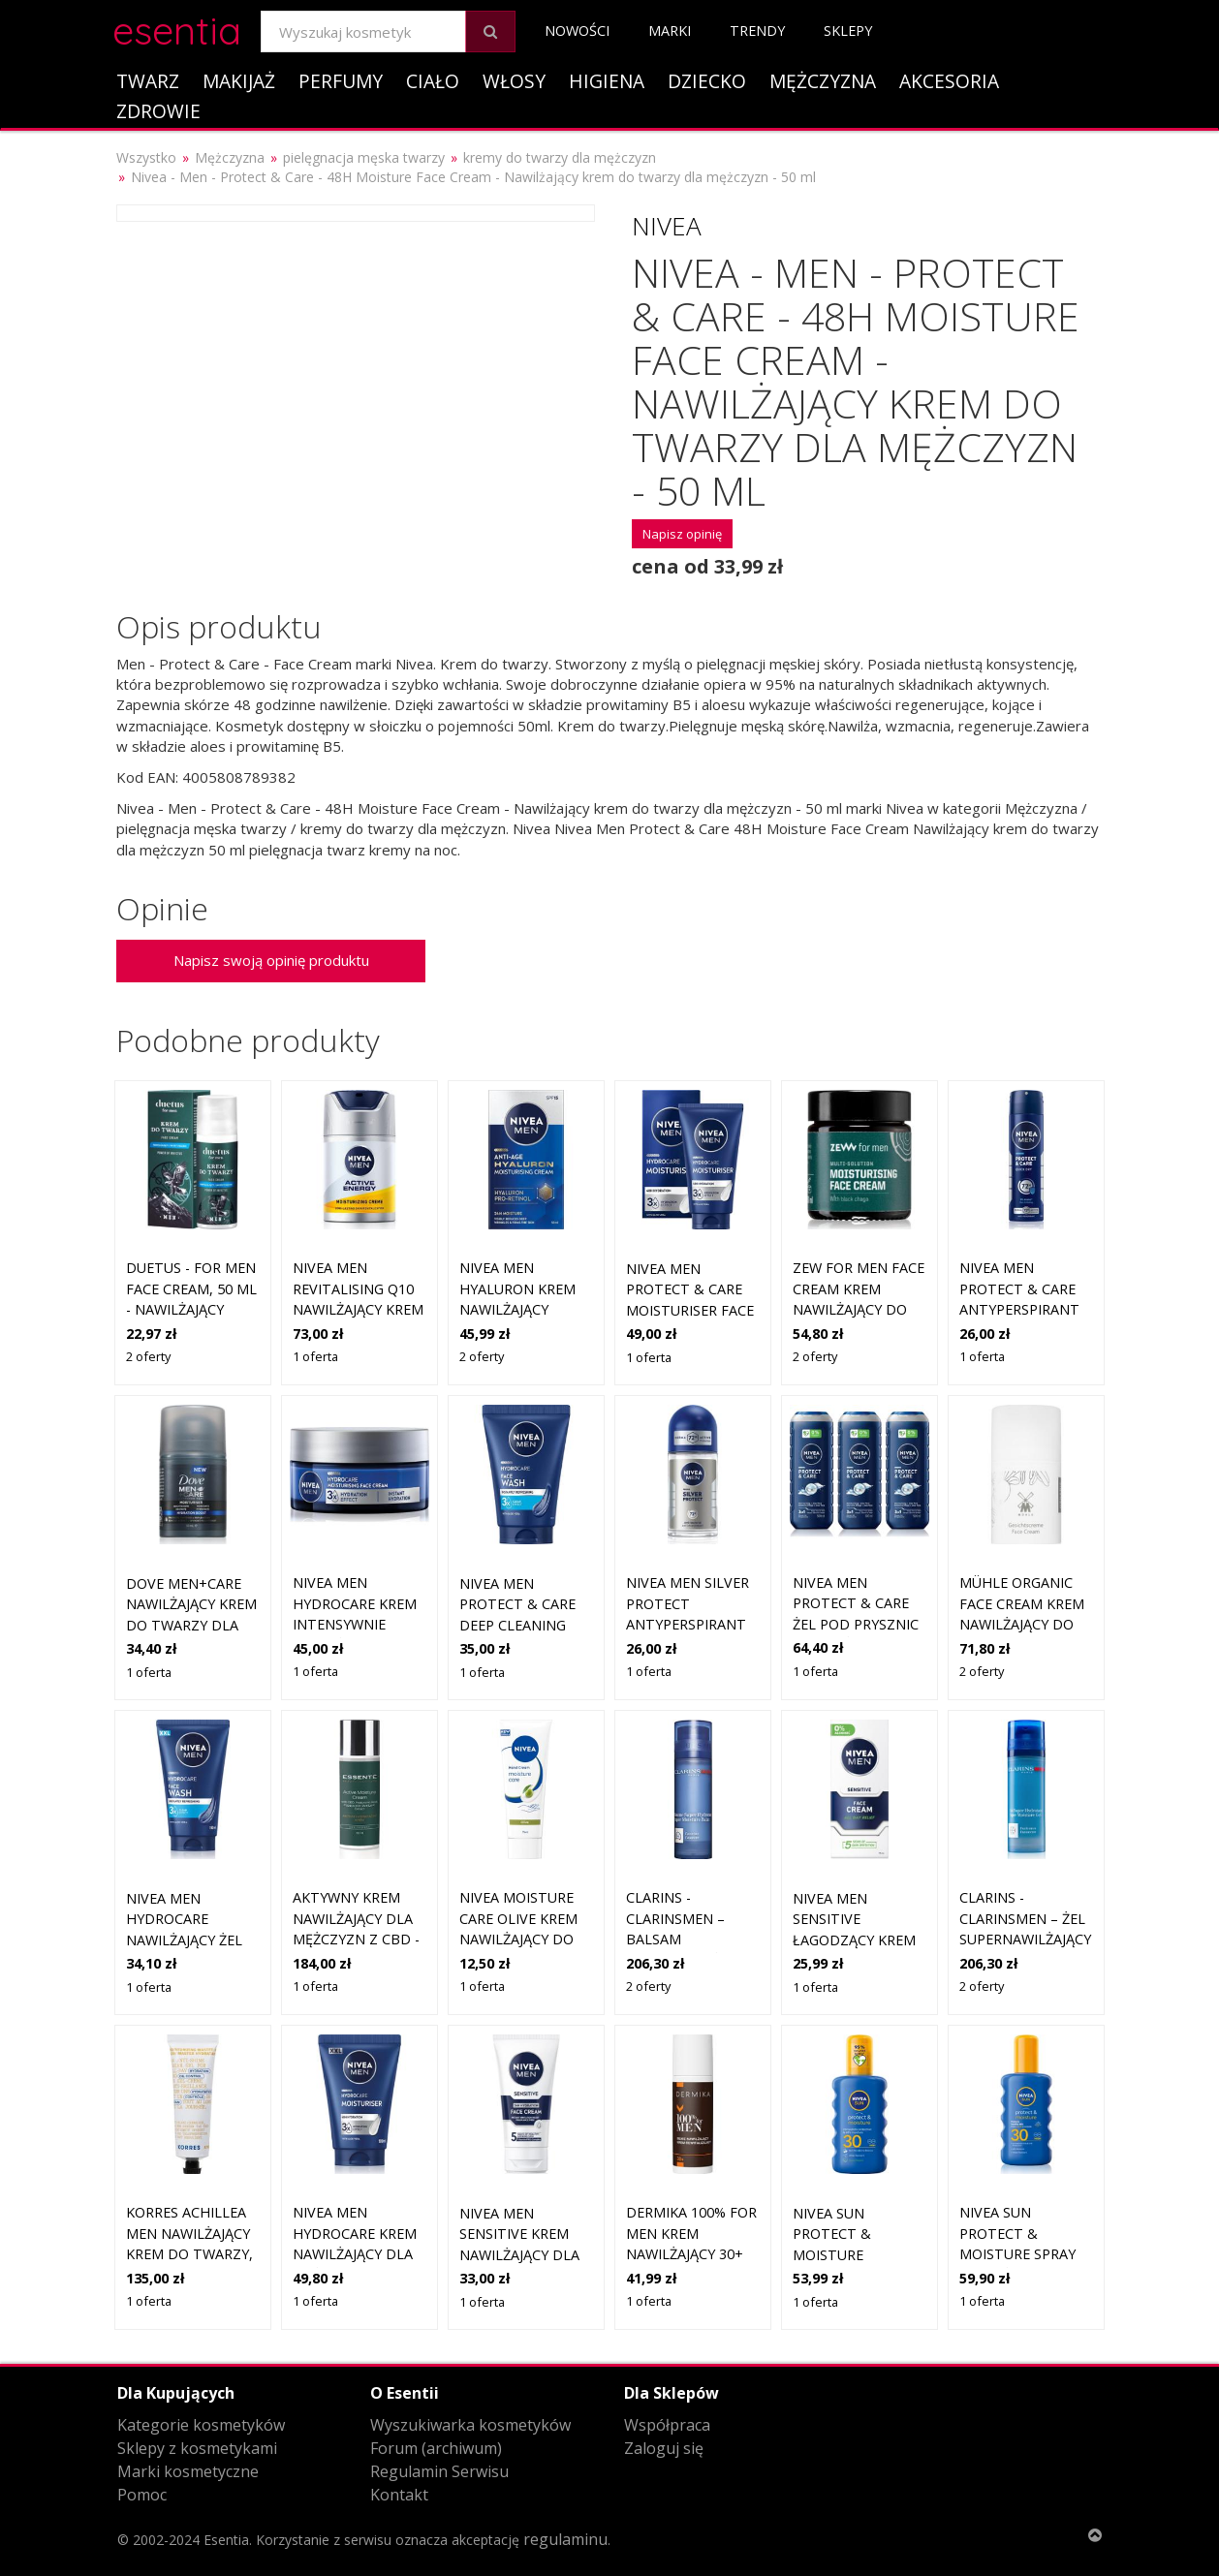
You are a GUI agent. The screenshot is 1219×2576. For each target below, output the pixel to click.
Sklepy (848, 30)
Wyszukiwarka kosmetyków (470, 2425)
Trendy (757, 30)
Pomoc (142, 2494)
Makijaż (239, 81)
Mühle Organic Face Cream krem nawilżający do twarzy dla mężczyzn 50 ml (1021, 1624)
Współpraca (667, 2425)
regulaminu (565, 2539)
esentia (176, 27)
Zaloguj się (663, 2448)
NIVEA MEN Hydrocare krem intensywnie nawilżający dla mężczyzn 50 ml (355, 1624)
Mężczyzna (822, 81)
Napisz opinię (682, 534)
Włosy (514, 81)
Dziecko (707, 81)
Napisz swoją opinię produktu (271, 960)
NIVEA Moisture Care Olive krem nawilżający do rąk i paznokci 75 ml (522, 1939)
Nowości (577, 30)
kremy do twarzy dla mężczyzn (559, 157)
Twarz (147, 81)
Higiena (606, 81)
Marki (669, 30)
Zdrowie (158, 111)
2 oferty (148, 1356)
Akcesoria (949, 81)
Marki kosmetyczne (188, 2471)
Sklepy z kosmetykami (197, 2448)
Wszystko (146, 157)
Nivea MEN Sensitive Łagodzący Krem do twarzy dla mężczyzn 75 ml (854, 1940)
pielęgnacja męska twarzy (364, 157)
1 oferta (315, 1356)
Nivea (667, 225)
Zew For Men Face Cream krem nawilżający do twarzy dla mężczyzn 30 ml (858, 1309)
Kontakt (399, 2494)
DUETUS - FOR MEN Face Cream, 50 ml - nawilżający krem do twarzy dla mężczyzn (191, 1309)
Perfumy (340, 81)
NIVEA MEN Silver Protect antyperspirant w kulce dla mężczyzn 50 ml (687, 1624)
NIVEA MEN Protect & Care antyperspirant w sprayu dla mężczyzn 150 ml (1021, 1309)
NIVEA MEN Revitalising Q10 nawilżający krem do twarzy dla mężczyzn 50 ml (358, 1309)
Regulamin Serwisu (439, 2471)
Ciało (432, 81)
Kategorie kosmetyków (201, 2425)
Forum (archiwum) (436, 2448)
